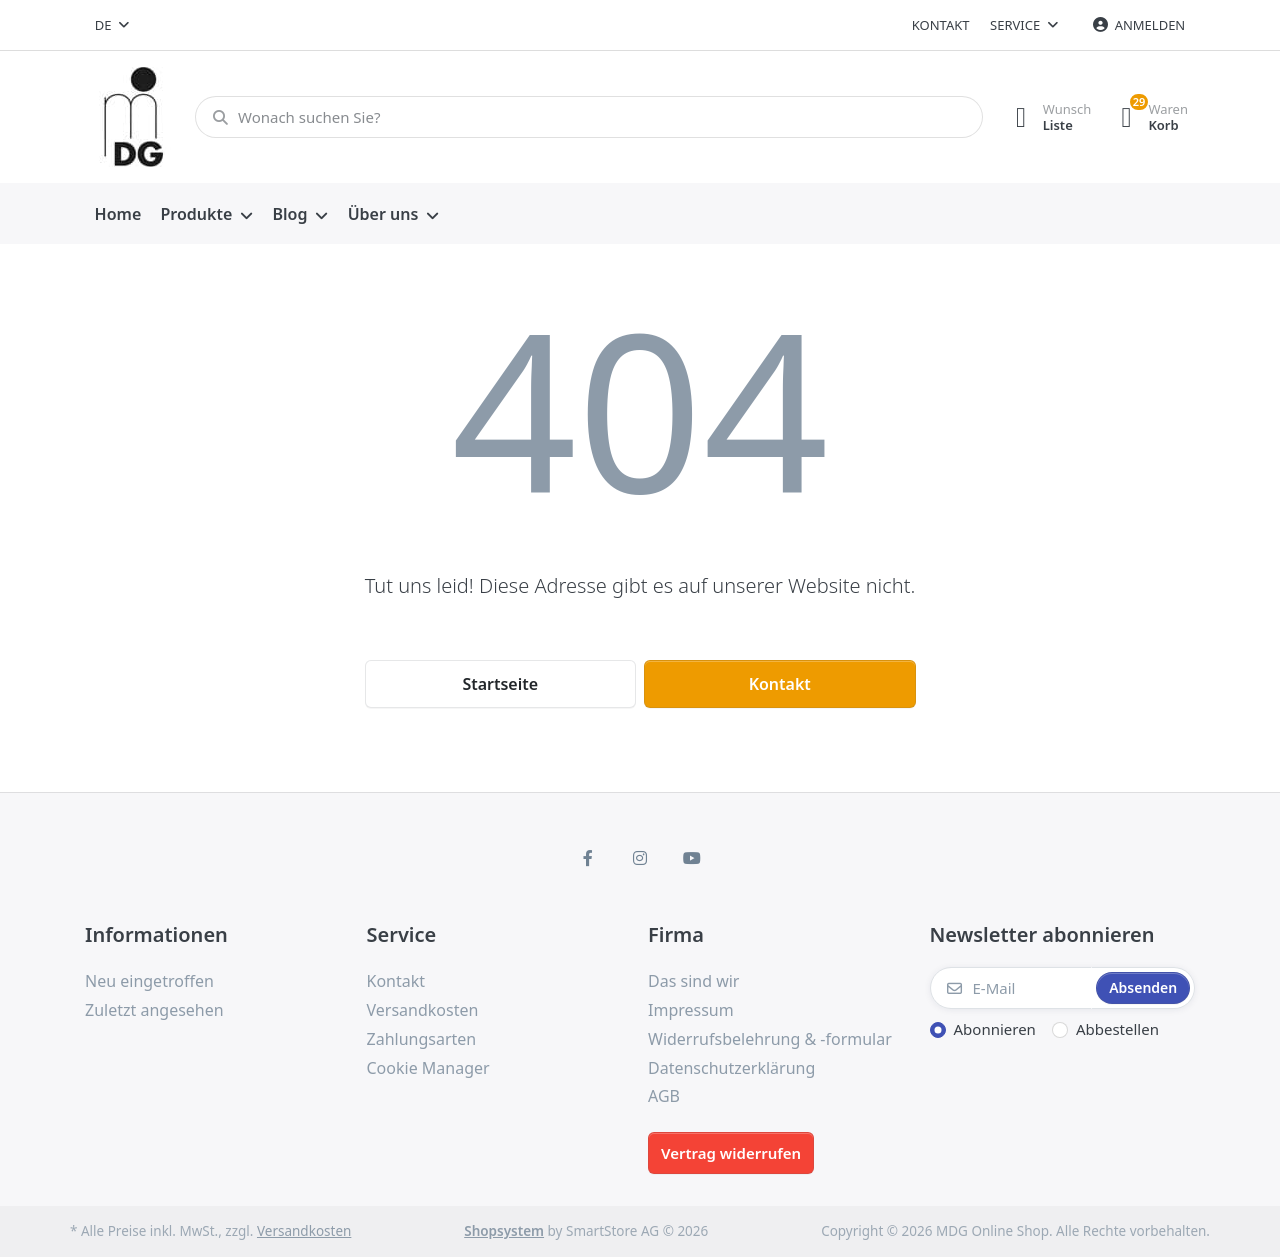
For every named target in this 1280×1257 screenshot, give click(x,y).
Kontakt (941, 25)
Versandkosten (304, 1231)
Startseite (500, 684)
